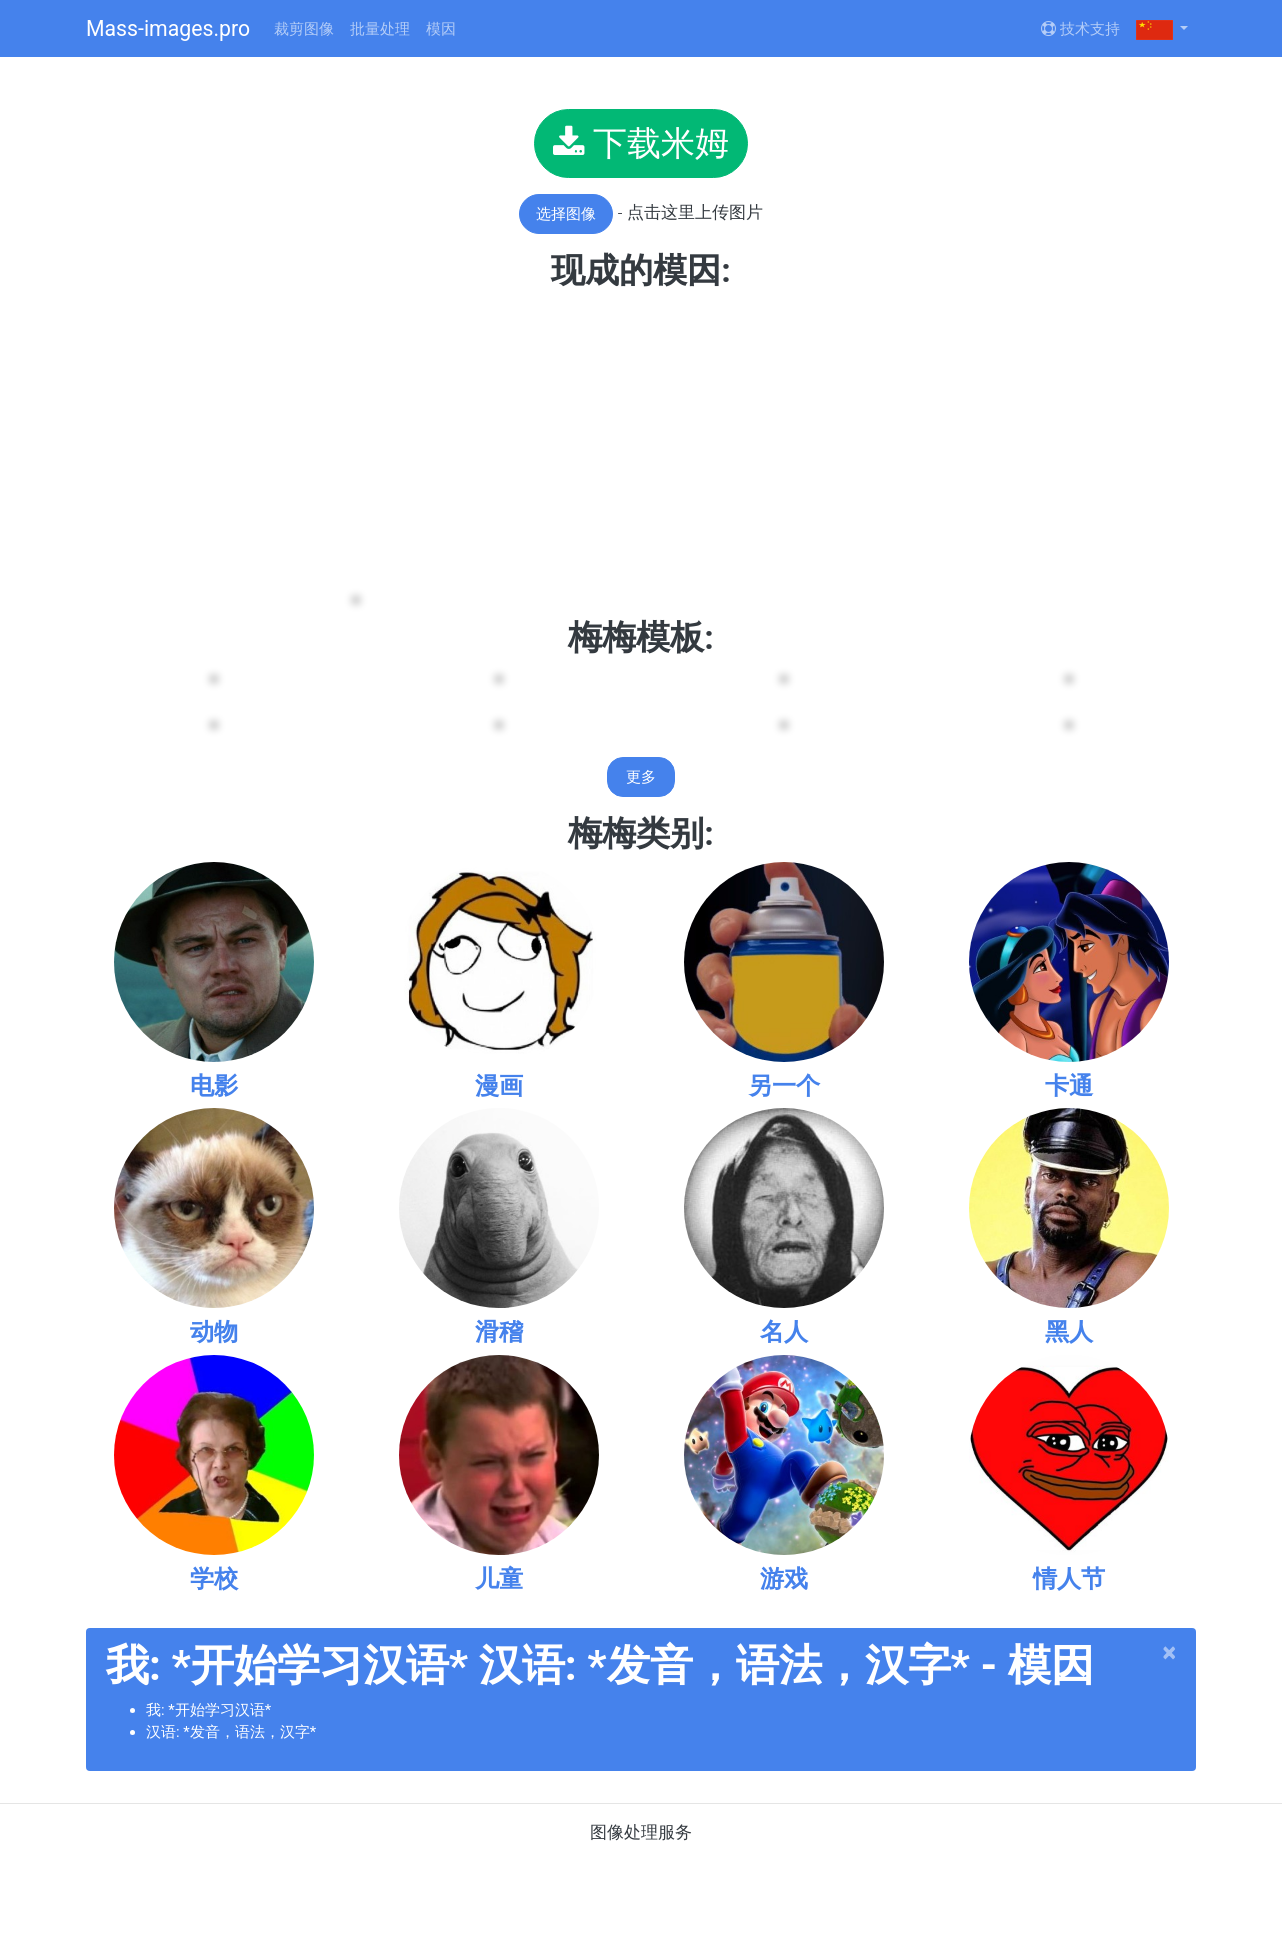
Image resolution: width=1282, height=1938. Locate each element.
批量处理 (380, 29)
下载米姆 (641, 143)
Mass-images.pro (168, 28)
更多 (641, 777)
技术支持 (1080, 29)
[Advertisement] (641, 441)
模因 (441, 29)
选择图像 (566, 214)
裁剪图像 (304, 29)
